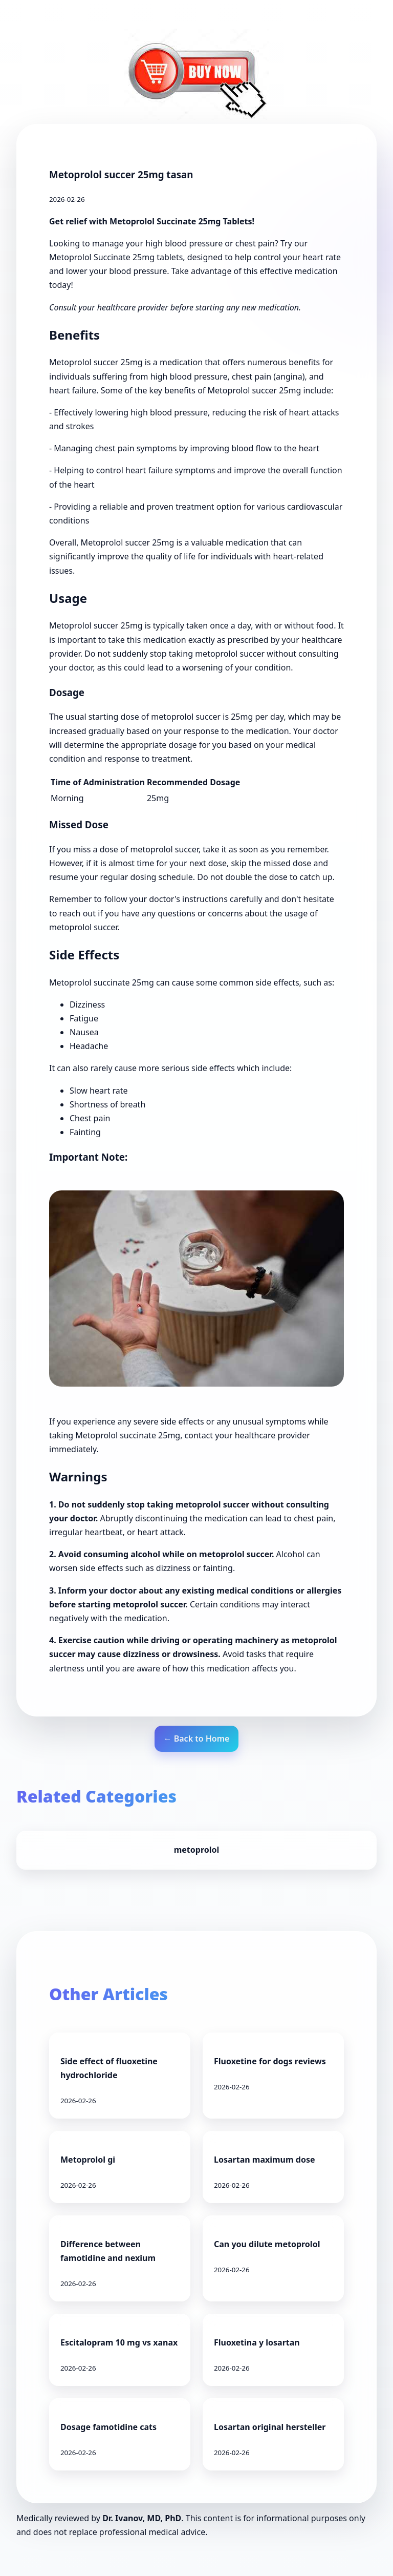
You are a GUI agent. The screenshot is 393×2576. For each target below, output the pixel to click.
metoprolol (197, 1849)
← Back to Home (197, 1738)
